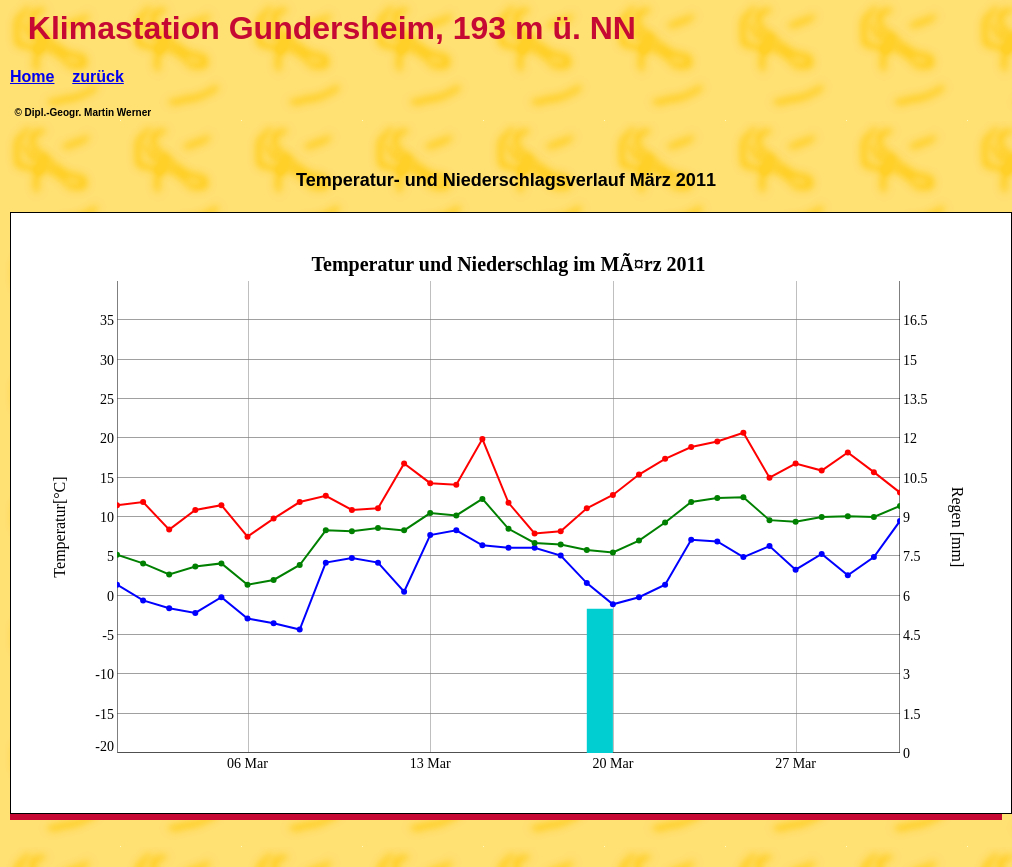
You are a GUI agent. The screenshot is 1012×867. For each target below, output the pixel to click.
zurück (98, 76)
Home (32, 76)
